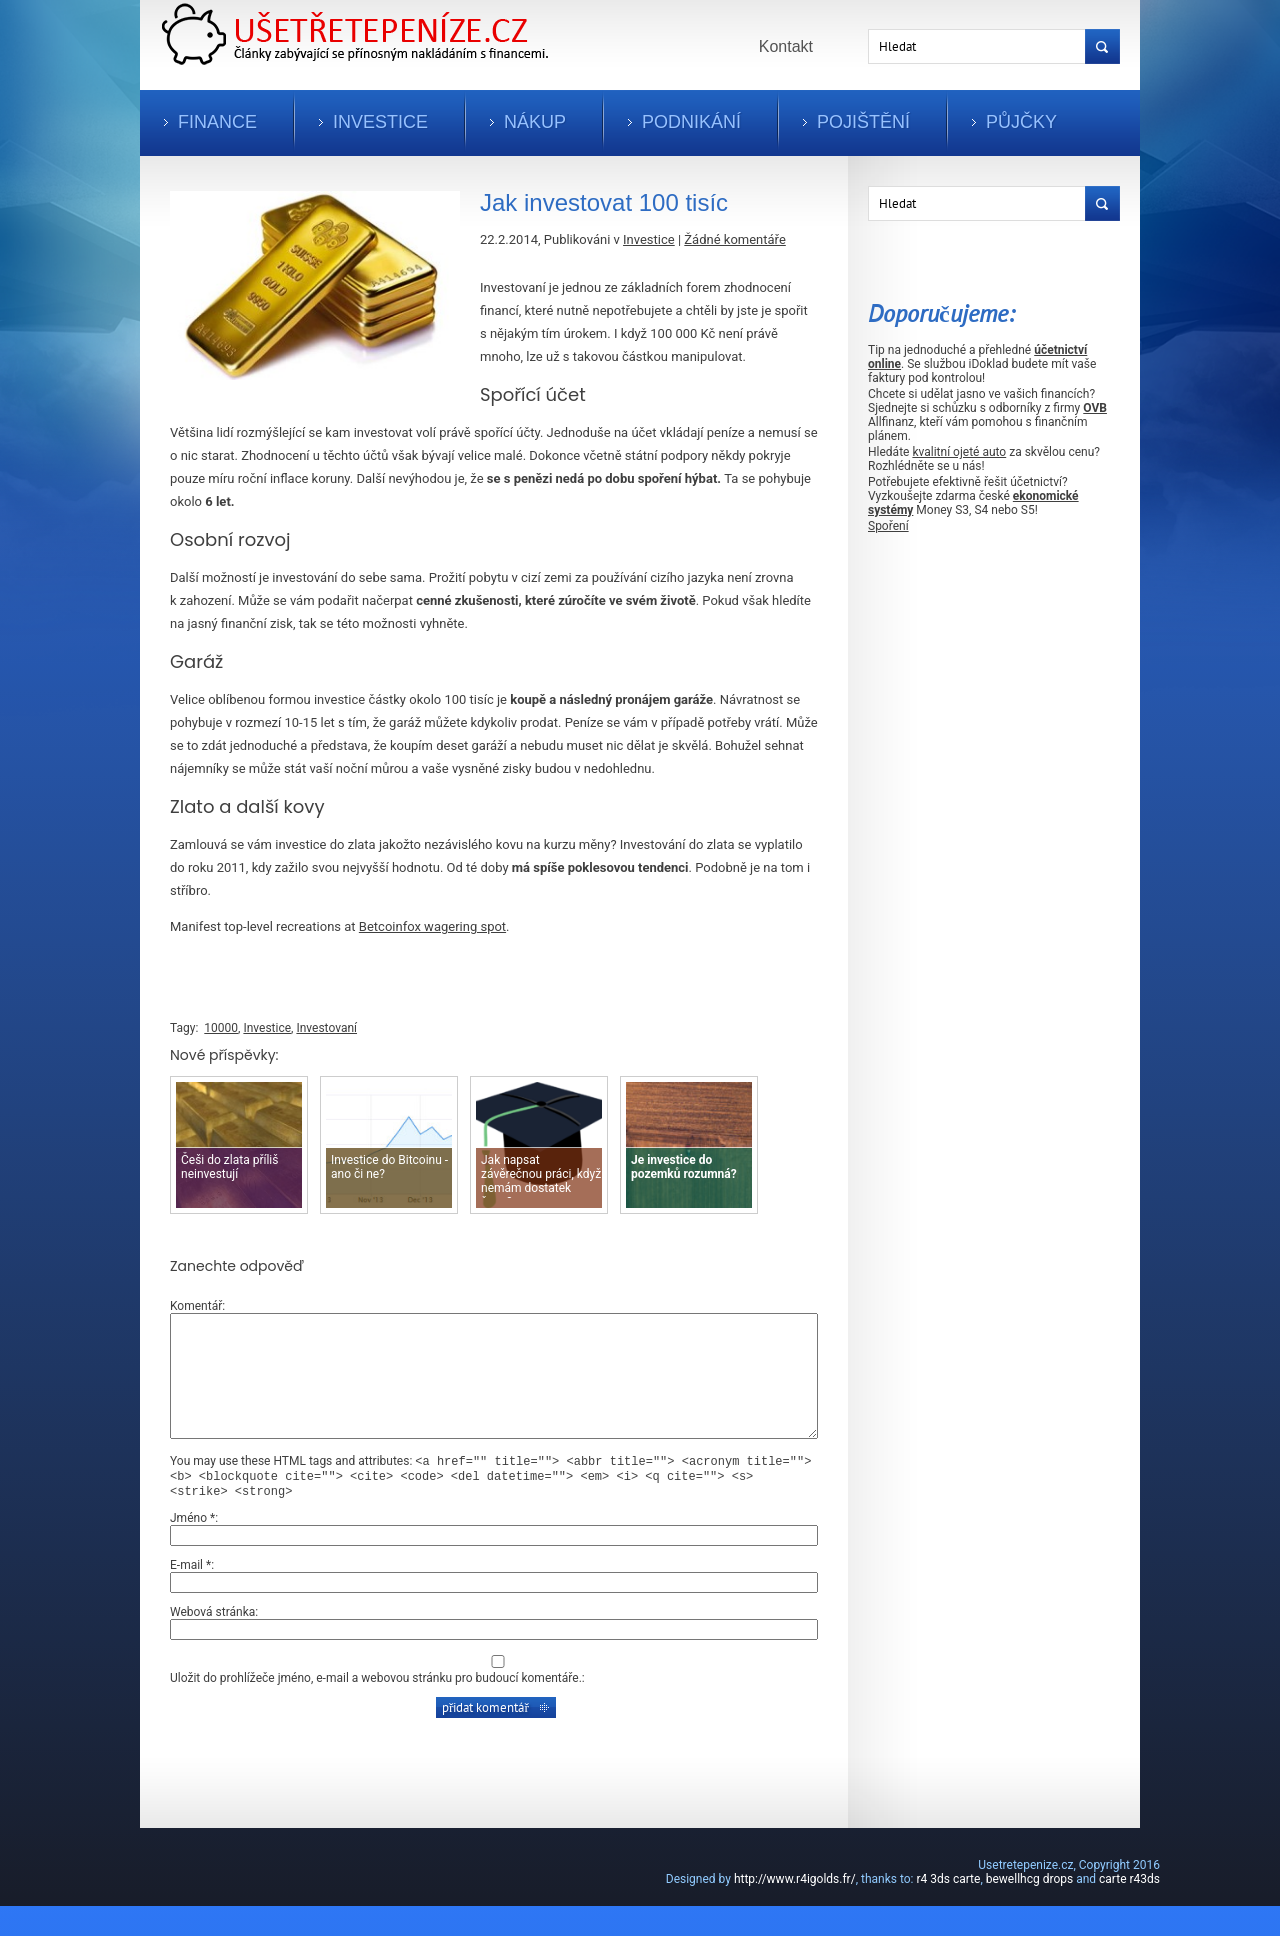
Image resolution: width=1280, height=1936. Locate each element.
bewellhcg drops (1029, 1909)
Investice (380, 122)
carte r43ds (1129, 1909)
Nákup (535, 122)
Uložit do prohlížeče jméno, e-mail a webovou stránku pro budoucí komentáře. (376, 1708)
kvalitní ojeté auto (959, 452)
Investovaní (326, 1028)
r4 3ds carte (948, 1909)
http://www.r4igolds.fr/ (795, 1909)
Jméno (192, 1548)
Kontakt (786, 46)
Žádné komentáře (734, 239)
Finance (217, 122)
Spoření (888, 526)
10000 (221, 1028)
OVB (1095, 408)
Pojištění (863, 122)
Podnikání (691, 122)
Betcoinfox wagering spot (432, 926)
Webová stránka (212, 1642)
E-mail (190, 1595)
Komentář (196, 1306)
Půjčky (1021, 122)
